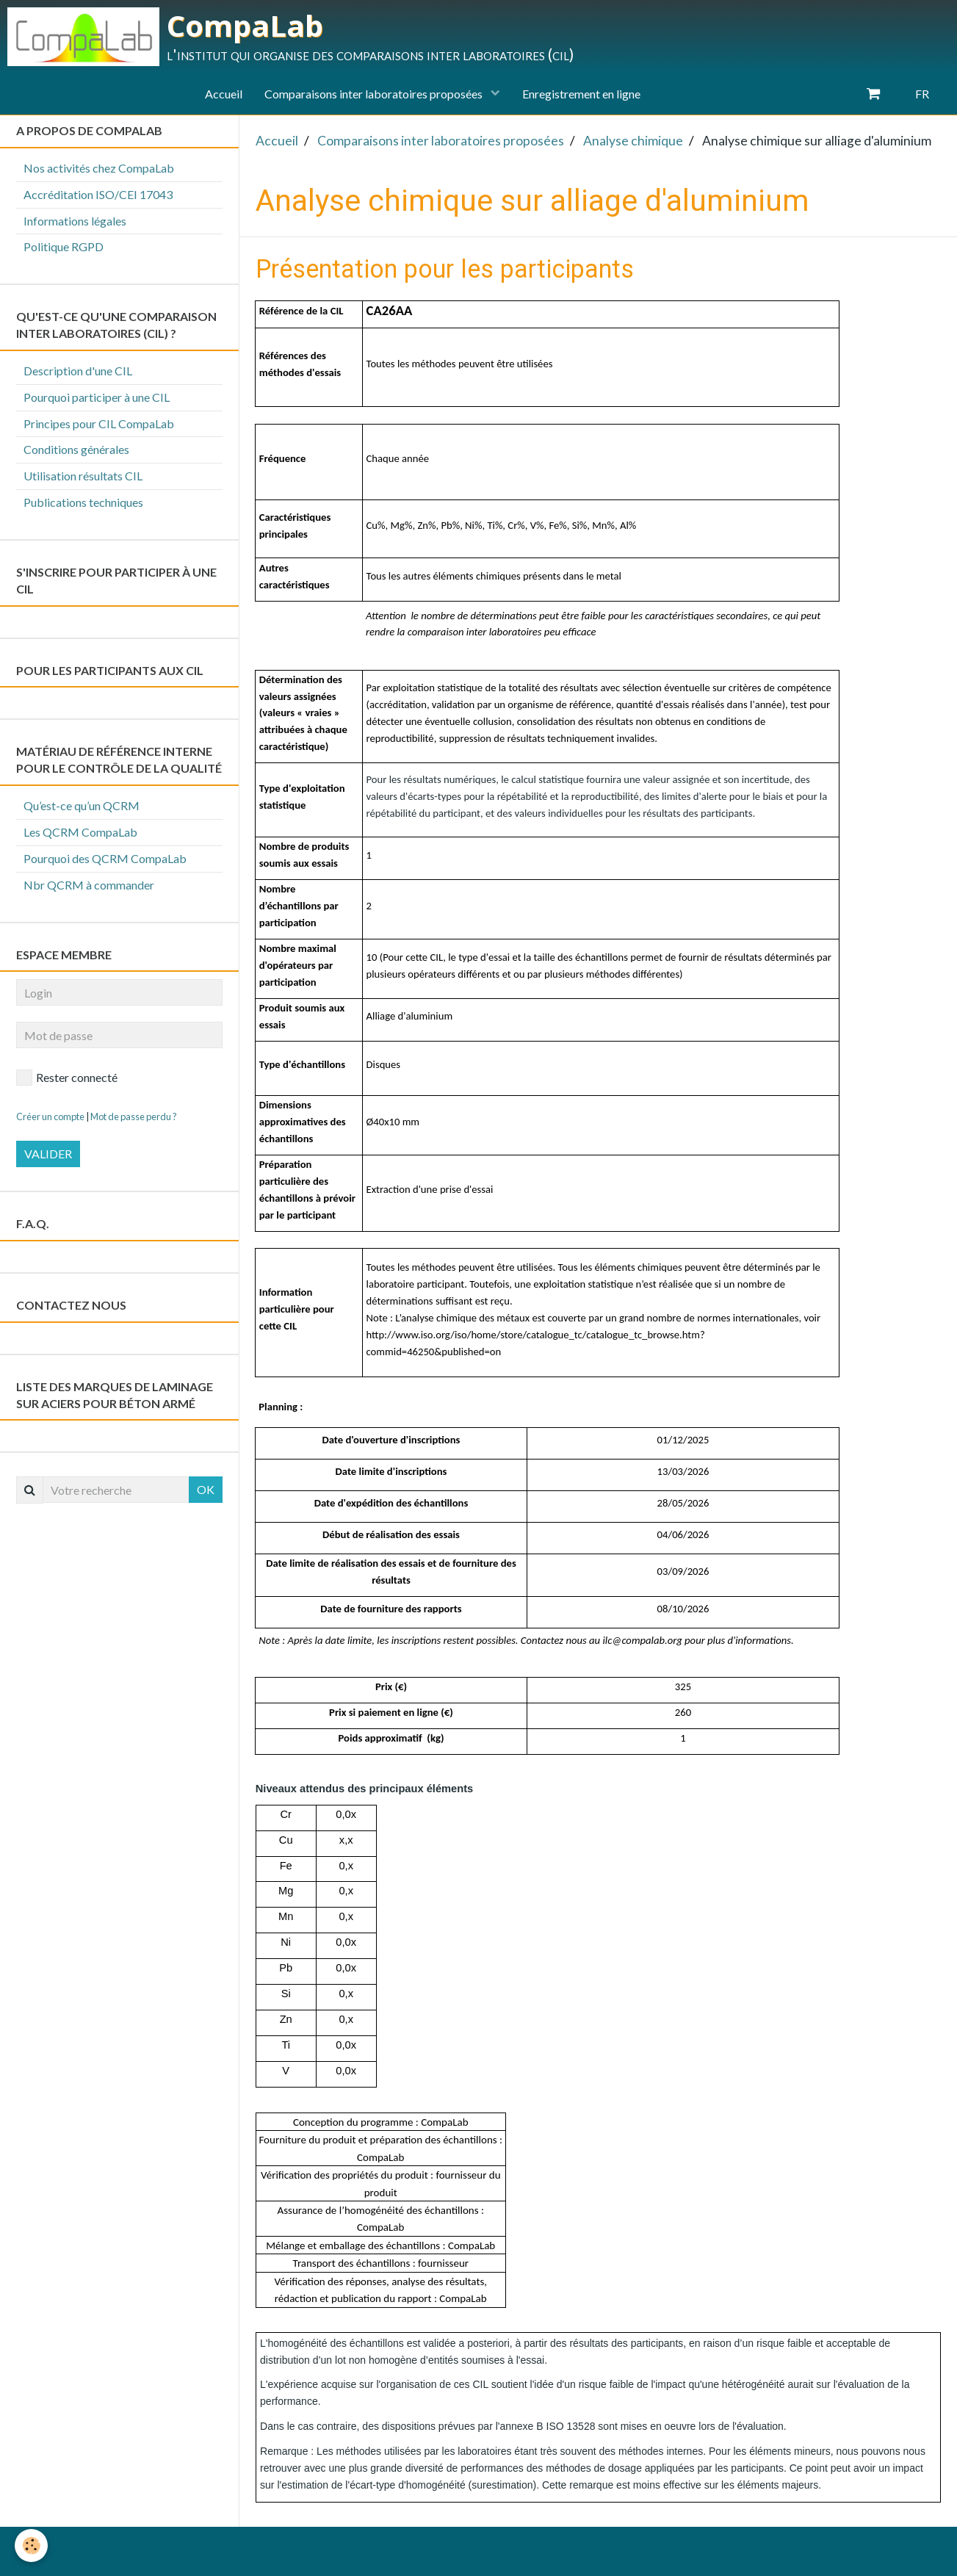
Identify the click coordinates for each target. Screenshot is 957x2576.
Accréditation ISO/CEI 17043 (98, 194)
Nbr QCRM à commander (89, 885)
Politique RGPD (64, 246)
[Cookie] (31, 2545)
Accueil (223, 94)
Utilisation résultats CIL (83, 476)
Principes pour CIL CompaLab (99, 423)
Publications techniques (83, 502)
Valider (48, 1154)
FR (922, 94)
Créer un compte (50, 1116)
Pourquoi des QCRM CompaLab (105, 858)
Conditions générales (76, 449)
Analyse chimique (633, 140)
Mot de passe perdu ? (133, 1116)
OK (205, 1489)
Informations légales (75, 221)
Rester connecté (67, 1077)
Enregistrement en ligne (581, 94)
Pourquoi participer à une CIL (97, 397)
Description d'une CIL (78, 371)
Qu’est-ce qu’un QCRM (82, 805)
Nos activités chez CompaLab (99, 168)
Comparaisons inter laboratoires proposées (374, 94)
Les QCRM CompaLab (80, 832)
